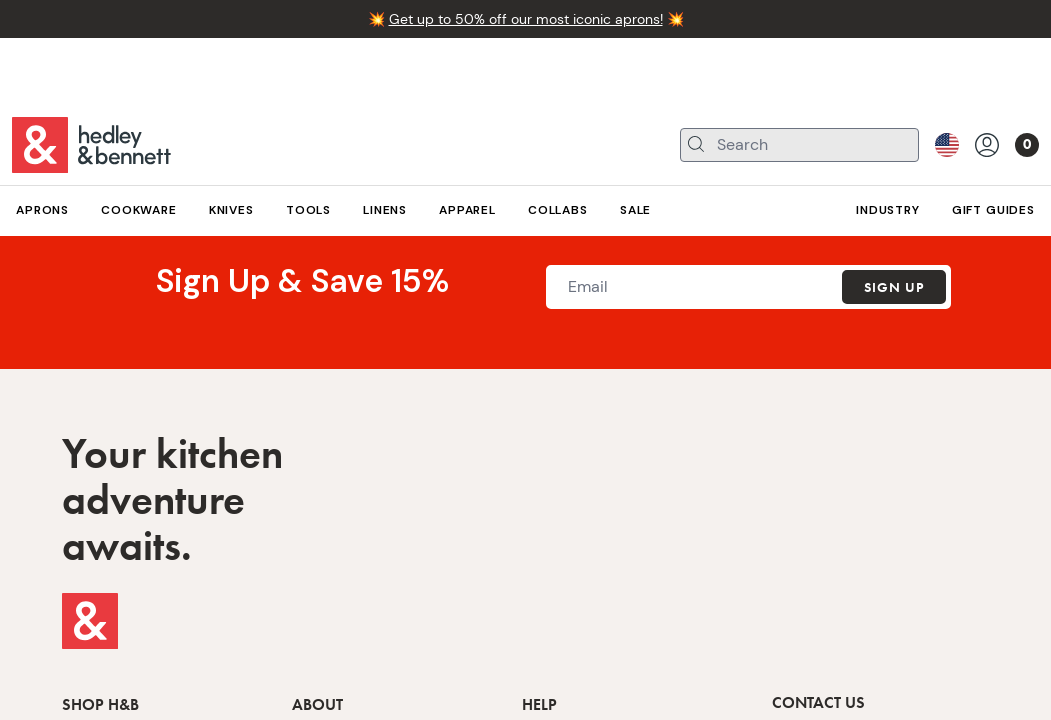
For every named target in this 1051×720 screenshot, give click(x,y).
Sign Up (894, 287)
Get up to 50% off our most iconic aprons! (526, 19)
